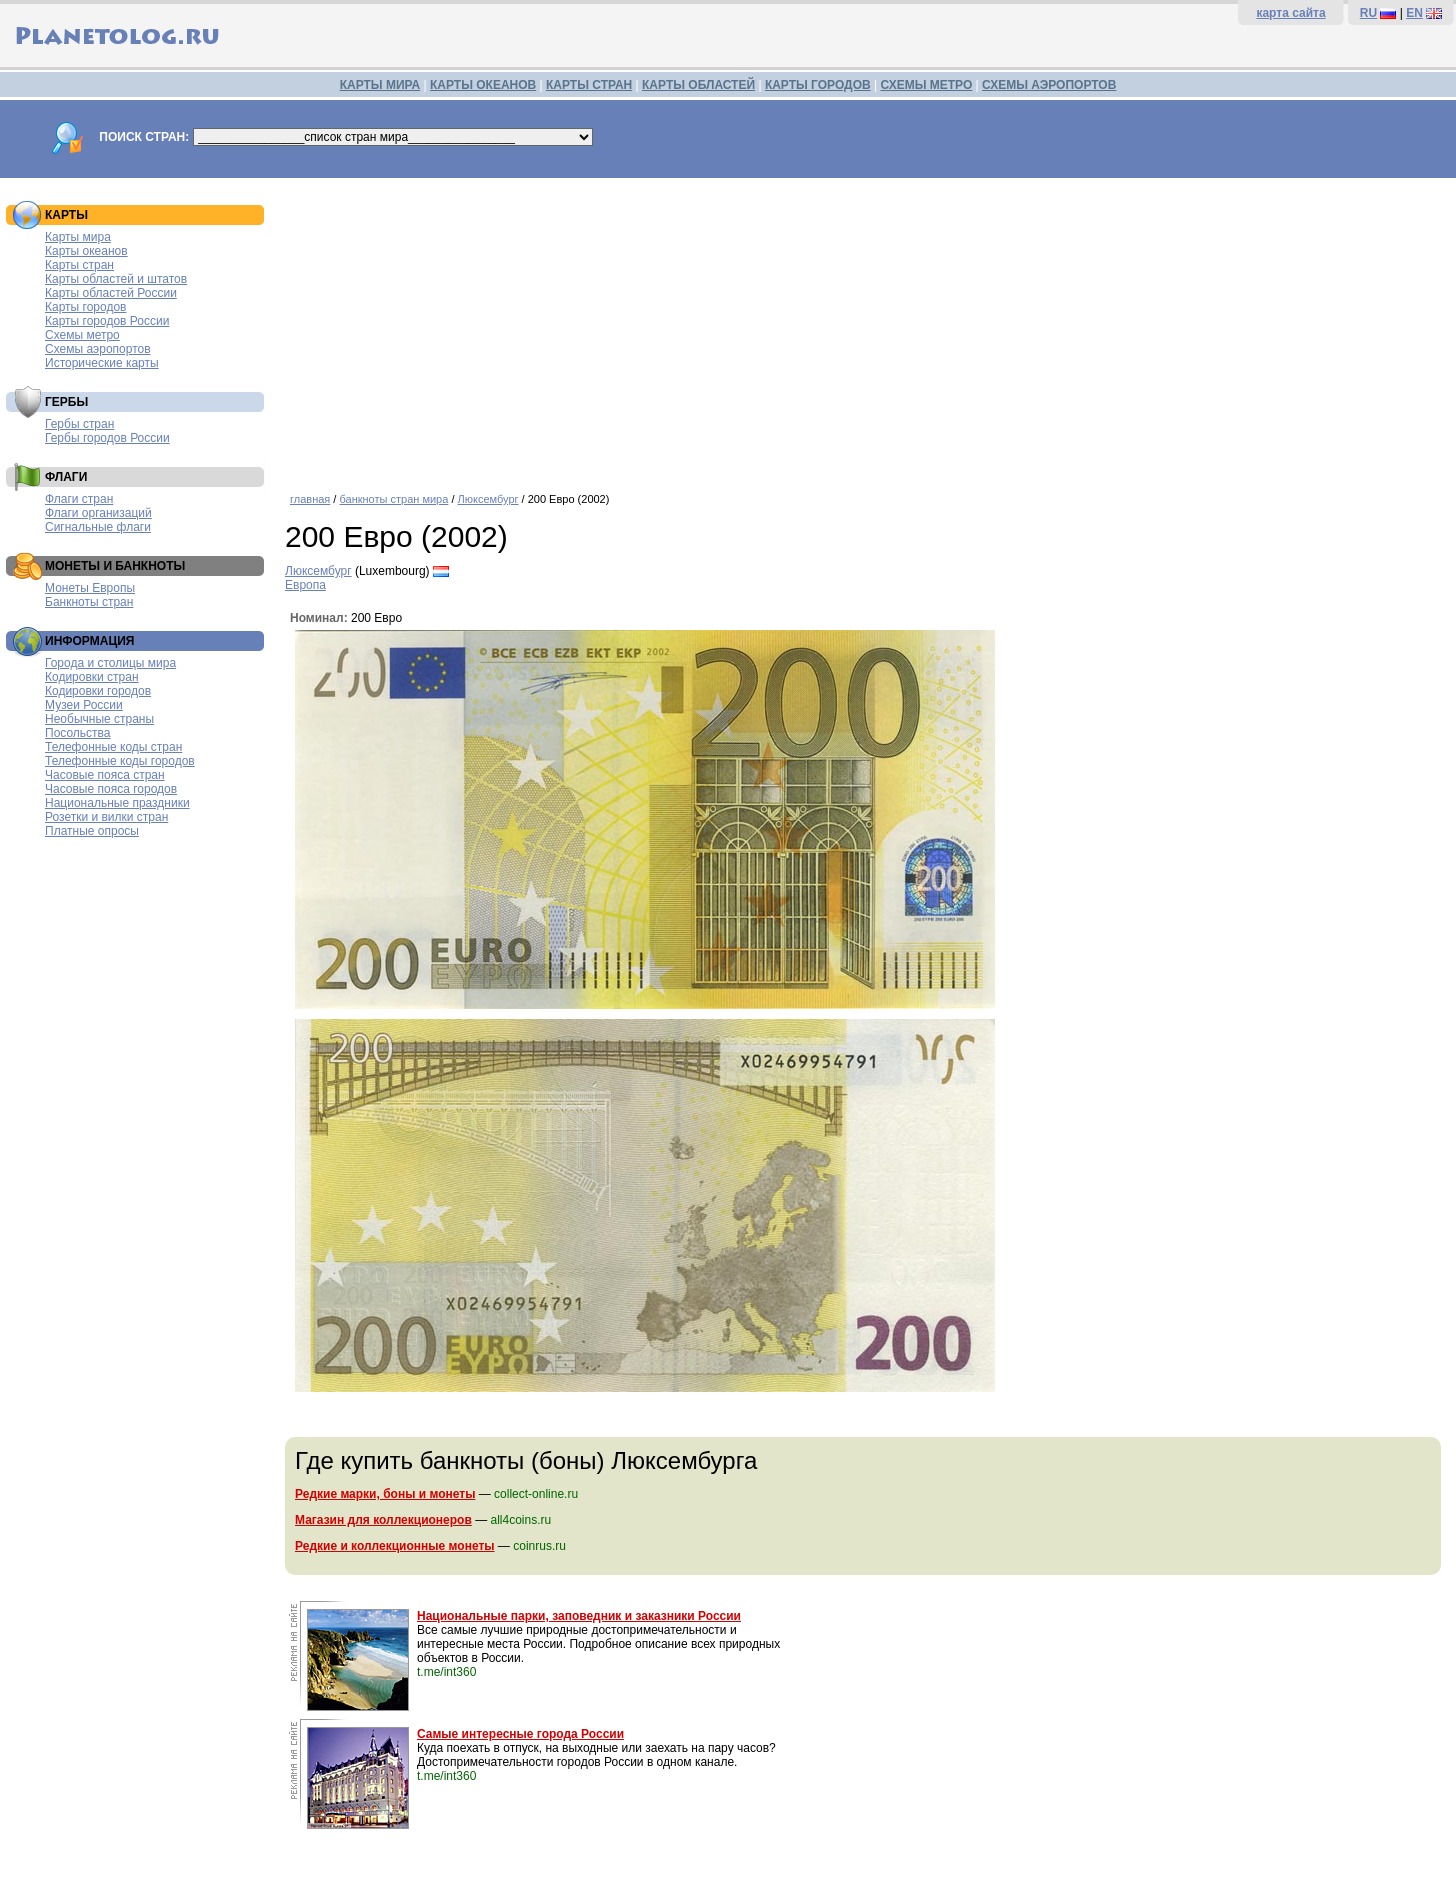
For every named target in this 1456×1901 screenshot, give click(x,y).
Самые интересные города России (520, 1734)
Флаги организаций (98, 513)
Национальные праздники (117, 803)
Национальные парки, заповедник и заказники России (579, 1616)
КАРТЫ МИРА (380, 85)
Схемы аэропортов (98, 349)
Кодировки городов (98, 691)
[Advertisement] (865, 328)
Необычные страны (99, 719)
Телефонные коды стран (113, 747)
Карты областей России (111, 293)
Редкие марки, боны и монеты (385, 1494)
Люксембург (488, 499)
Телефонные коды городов (120, 761)
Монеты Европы (90, 588)
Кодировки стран (92, 677)
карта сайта (1290, 13)
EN (1414, 13)
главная (310, 499)
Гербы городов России (107, 438)
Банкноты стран (89, 602)
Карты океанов (86, 251)
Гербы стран (79, 424)
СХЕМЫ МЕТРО (926, 85)
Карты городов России (107, 321)
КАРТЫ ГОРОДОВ (818, 85)
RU (1368, 13)
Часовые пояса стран (105, 775)
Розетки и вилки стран (106, 817)
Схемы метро (82, 335)
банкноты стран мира (393, 499)
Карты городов (85, 307)
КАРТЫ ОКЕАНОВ (483, 85)
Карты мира (78, 237)
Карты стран (79, 265)
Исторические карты (102, 363)
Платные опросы (92, 831)
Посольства (78, 733)
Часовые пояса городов (111, 789)
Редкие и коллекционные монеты (395, 1546)
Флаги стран (79, 499)
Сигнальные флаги (98, 527)
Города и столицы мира (110, 663)
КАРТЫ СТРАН (589, 85)
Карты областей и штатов (116, 279)
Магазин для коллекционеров (383, 1520)
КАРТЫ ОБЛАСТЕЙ (698, 85)
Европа (305, 585)
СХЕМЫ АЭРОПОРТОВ (1049, 85)
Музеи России (84, 705)
